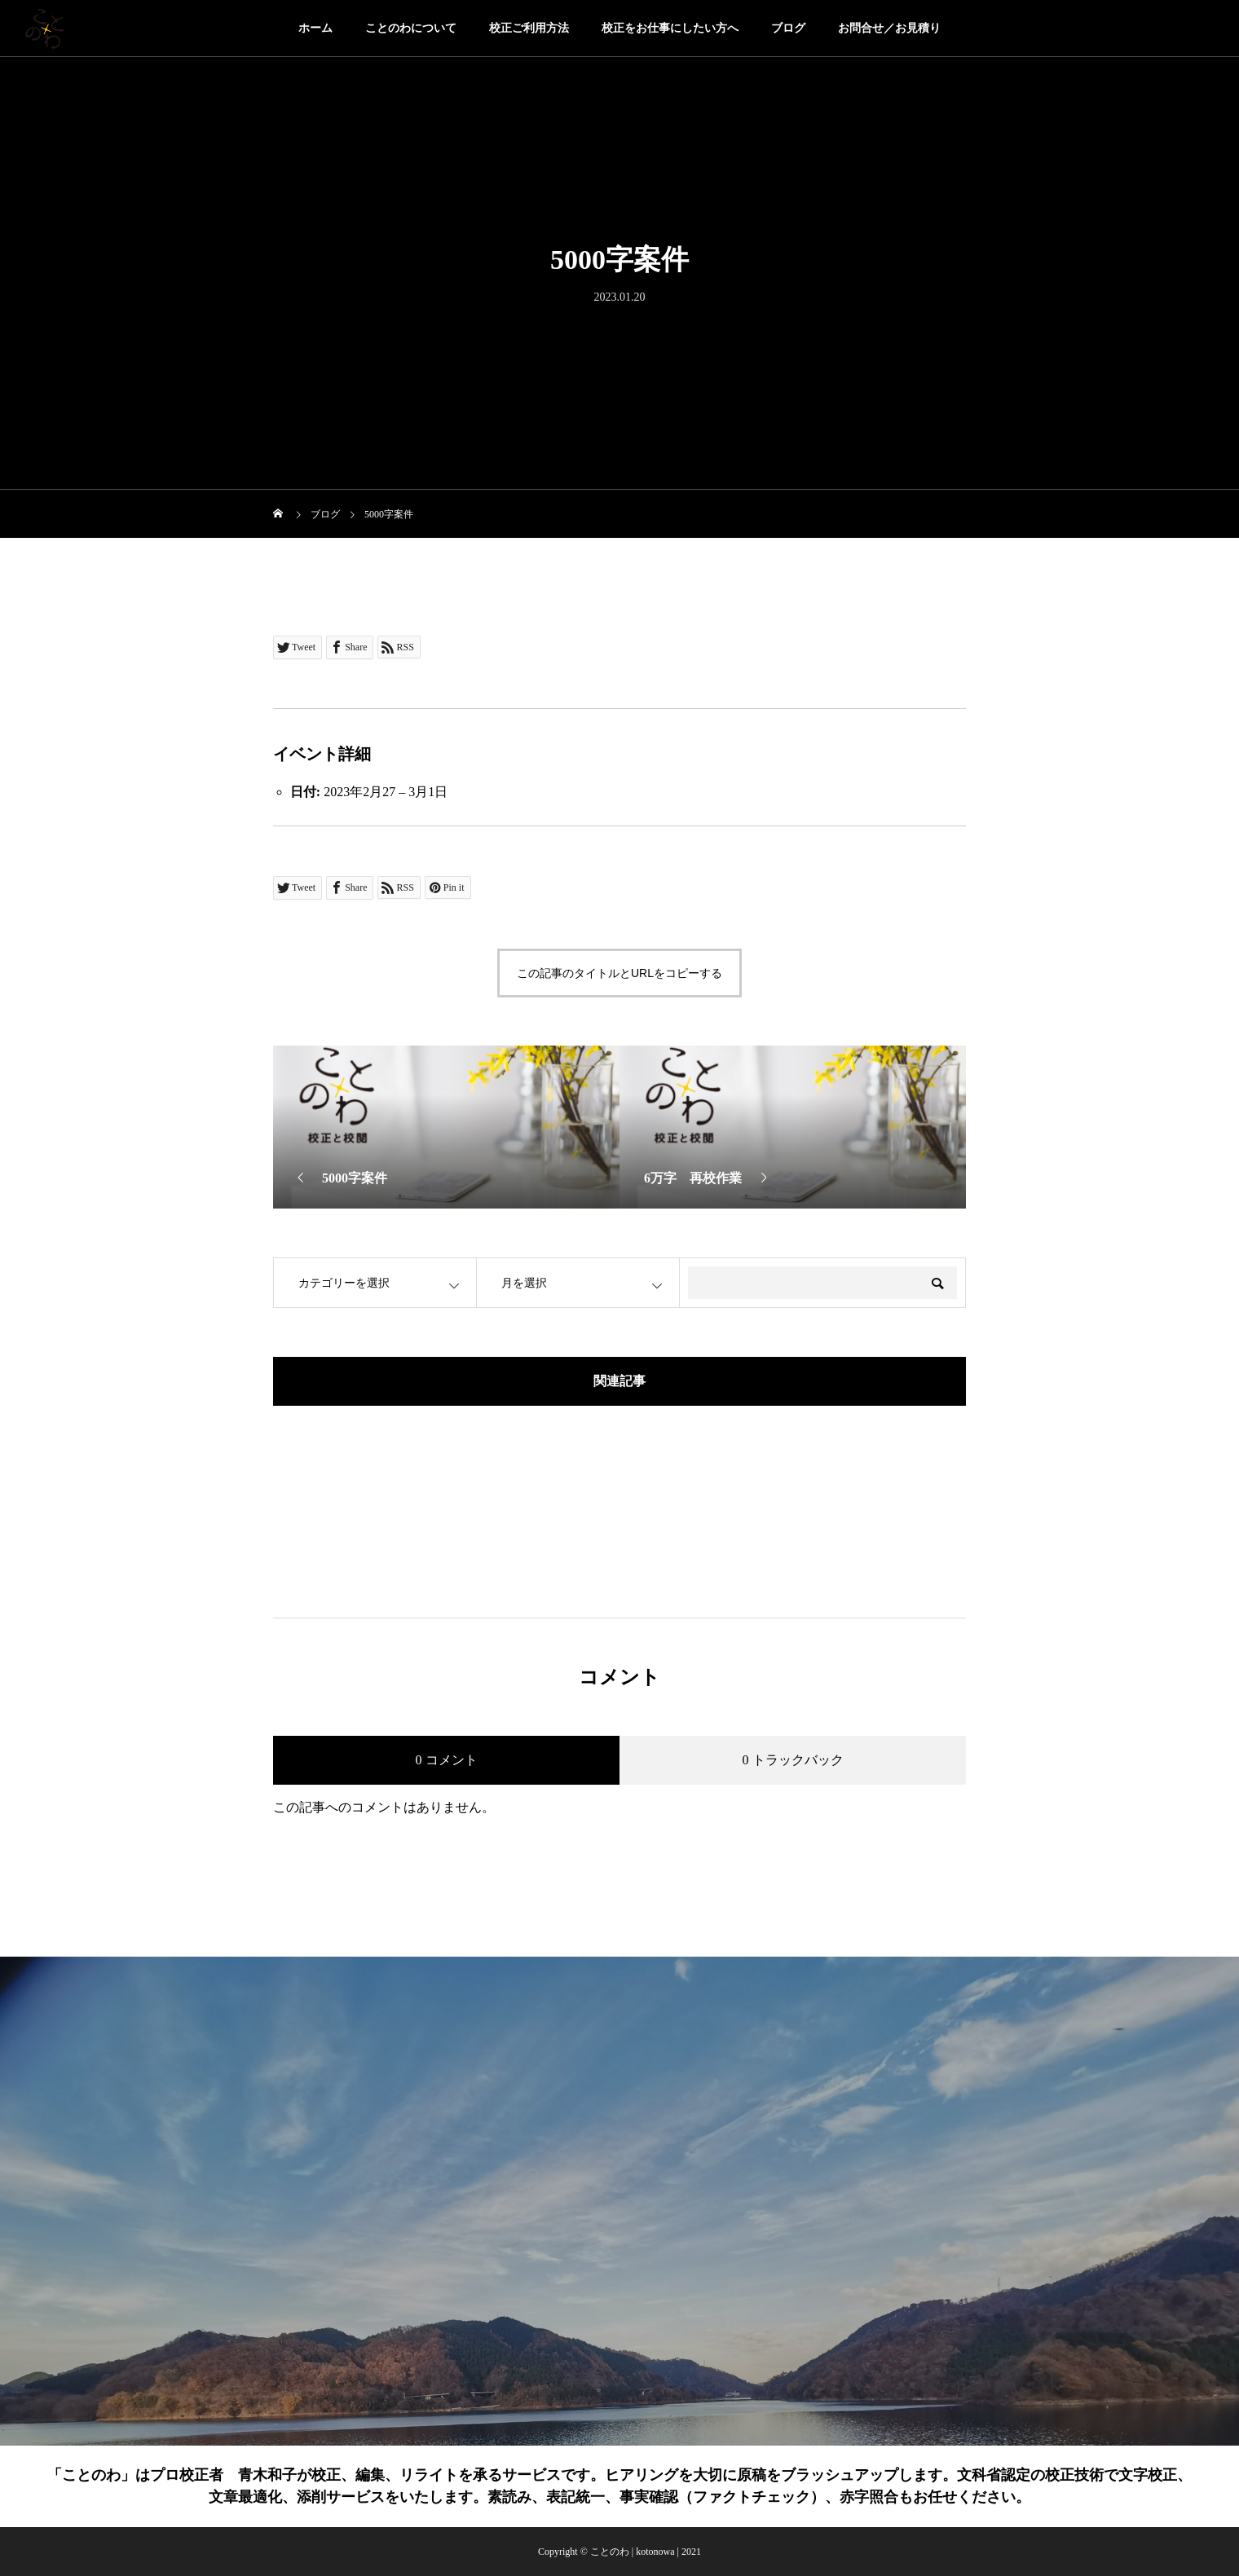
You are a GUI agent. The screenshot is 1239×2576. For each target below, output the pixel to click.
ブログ (788, 28)
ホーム (315, 28)
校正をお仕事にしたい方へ (670, 28)
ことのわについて (410, 28)
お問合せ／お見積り (889, 28)
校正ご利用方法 (529, 28)
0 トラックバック (793, 1760)
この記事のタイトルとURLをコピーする (619, 973)
